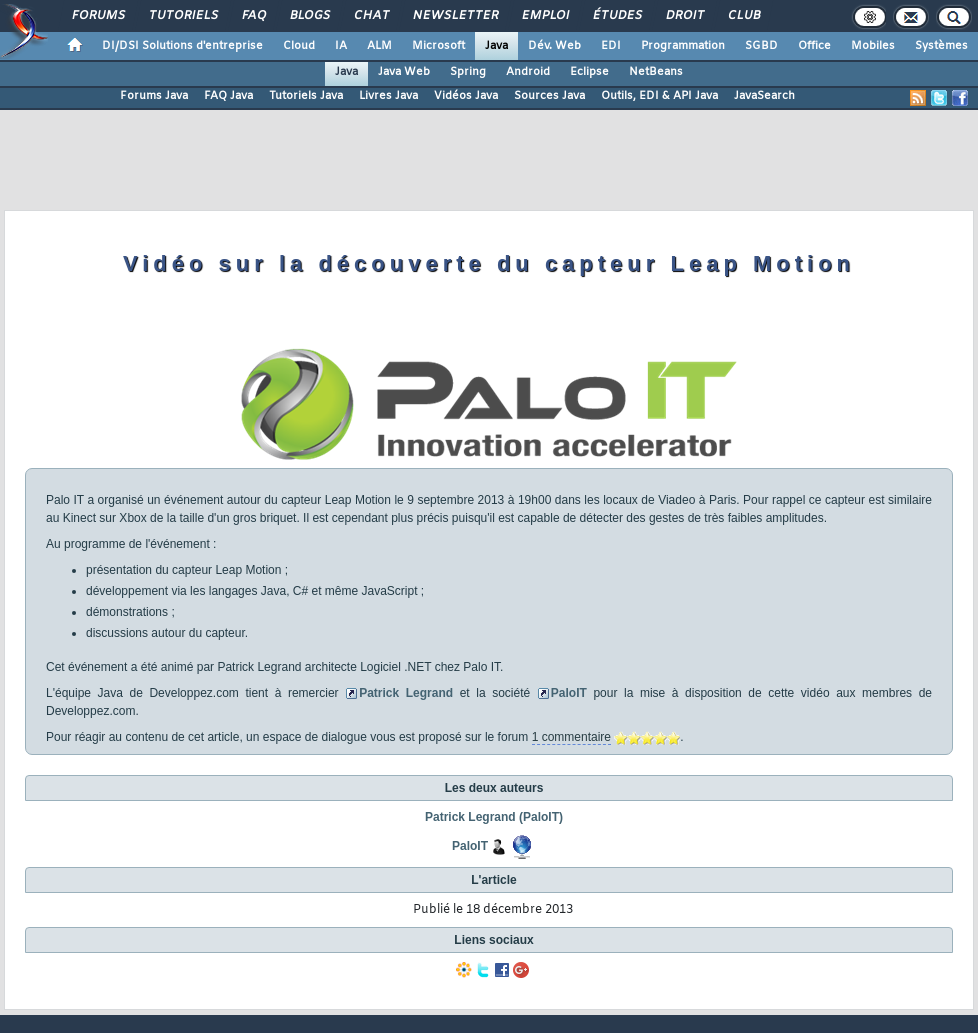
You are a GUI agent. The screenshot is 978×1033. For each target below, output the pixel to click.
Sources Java (549, 96)
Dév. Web (554, 46)
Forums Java (154, 96)
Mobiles (873, 46)
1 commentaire (571, 737)
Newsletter (454, 16)
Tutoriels (182, 16)
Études (616, 16)
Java (496, 46)
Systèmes (941, 46)
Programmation (683, 46)
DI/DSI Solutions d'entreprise (182, 46)
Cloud (299, 46)
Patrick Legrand (406, 693)
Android (528, 72)
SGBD (761, 46)
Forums (97, 16)
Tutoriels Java (306, 96)
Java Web (404, 72)
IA (341, 46)
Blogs (309, 16)
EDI (611, 46)
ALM (379, 46)
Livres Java (388, 96)
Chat (370, 16)
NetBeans (656, 72)
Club (743, 16)
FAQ (253, 16)
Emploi (544, 16)
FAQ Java (228, 96)
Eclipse (589, 72)
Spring (468, 72)
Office (814, 46)
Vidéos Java (466, 96)
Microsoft (438, 46)
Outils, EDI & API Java (659, 96)
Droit (684, 16)
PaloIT (569, 693)
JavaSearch (764, 96)
